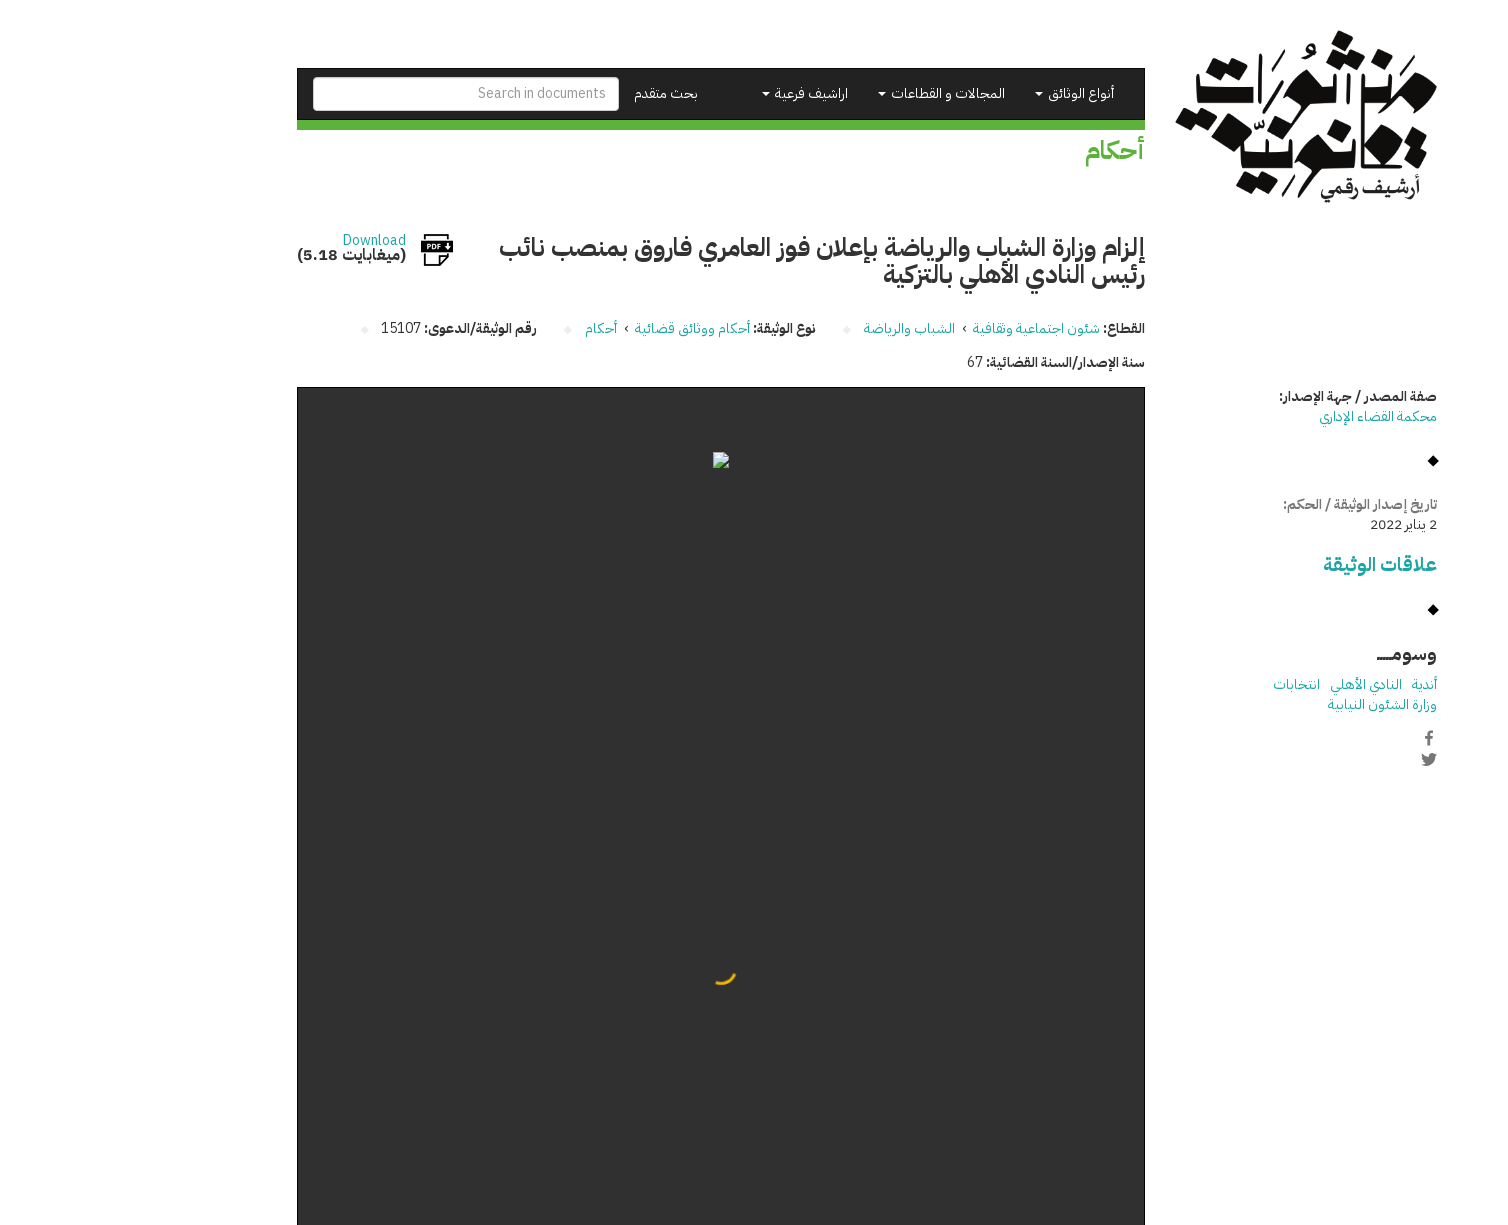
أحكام (488, 328)
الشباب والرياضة (796, 328)
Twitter (1316, 759)
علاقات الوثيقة (1267, 564)
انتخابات (1183, 684)
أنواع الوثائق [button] (961, 93)
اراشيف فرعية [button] (692, 93)
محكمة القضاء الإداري (1265, 416)
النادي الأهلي (1253, 684)
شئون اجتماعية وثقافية (923, 328)
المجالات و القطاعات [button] (828, 93)
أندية (1311, 684)
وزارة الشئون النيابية (1269, 704)
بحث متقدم (553, 93)
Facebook (1316, 738)
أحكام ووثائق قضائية (579, 328)
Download (261, 241)
